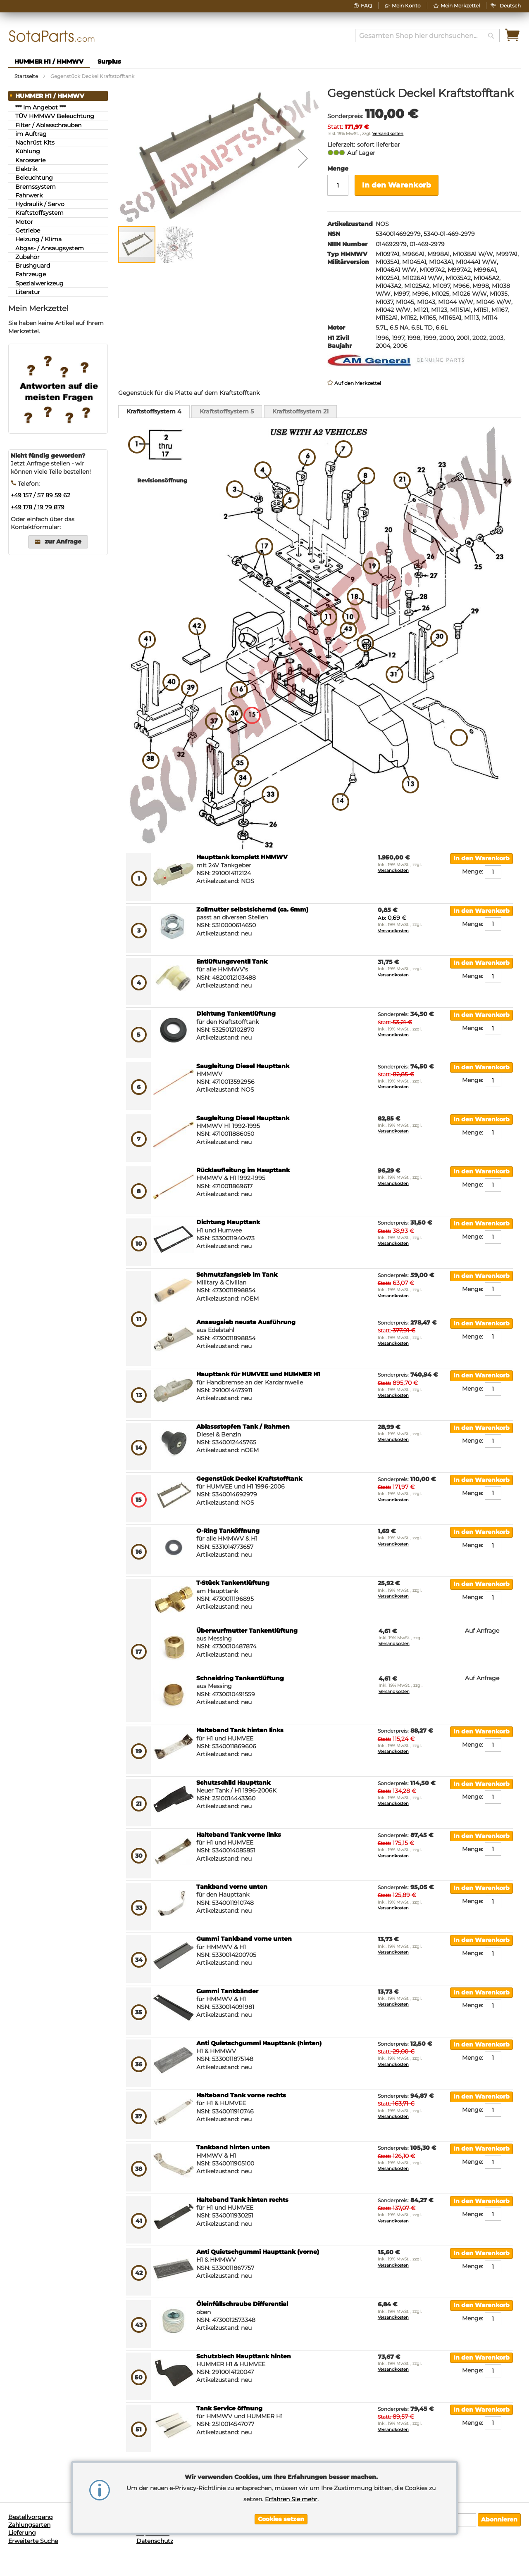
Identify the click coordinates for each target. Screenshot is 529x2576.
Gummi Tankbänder (227, 1991)
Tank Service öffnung (229, 2408)
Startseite (26, 76)
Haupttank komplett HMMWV (242, 857)
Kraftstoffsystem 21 (300, 411)
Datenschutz (154, 2541)
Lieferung (22, 2532)
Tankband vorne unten (231, 1886)
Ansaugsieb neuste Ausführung (245, 1322)
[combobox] (427, 35)
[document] (281, 2498)
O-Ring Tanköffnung (228, 1530)
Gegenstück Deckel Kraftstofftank (249, 1478)
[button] (510, 5)
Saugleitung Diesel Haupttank (242, 1066)
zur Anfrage (63, 542)
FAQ (366, 5)
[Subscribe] (499, 2519)
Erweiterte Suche (33, 2541)
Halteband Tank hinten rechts (242, 2199)
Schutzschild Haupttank (233, 1782)
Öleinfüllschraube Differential (242, 2304)
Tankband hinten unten (233, 2147)
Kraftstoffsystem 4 (153, 411)
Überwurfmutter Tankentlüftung (247, 1630)
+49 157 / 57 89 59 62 (40, 495)
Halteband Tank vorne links (238, 1834)
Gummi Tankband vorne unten (244, 1938)
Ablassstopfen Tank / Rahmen (243, 1426)
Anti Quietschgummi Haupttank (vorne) (257, 2251)
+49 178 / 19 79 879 (37, 507)
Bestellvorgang (30, 2517)
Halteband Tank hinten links (240, 1730)
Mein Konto (406, 5)
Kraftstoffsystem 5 (227, 411)
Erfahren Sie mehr (291, 2499)
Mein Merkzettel (460, 5)
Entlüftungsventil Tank (231, 961)
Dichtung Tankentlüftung (236, 1013)
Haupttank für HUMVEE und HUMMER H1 (258, 1374)
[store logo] (51, 36)
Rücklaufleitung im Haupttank (243, 1170)
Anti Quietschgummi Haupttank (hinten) (259, 2043)
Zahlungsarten (29, 2524)
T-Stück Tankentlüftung (232, 1582)
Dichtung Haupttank (228, 1222)
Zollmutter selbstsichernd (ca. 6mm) (252, 909)
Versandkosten (387, 133)
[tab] (154, 411)
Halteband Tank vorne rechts (241, 2095)
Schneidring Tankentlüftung (240, 1678)
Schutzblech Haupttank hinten (243, 2356)
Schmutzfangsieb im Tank (236, 1274)
